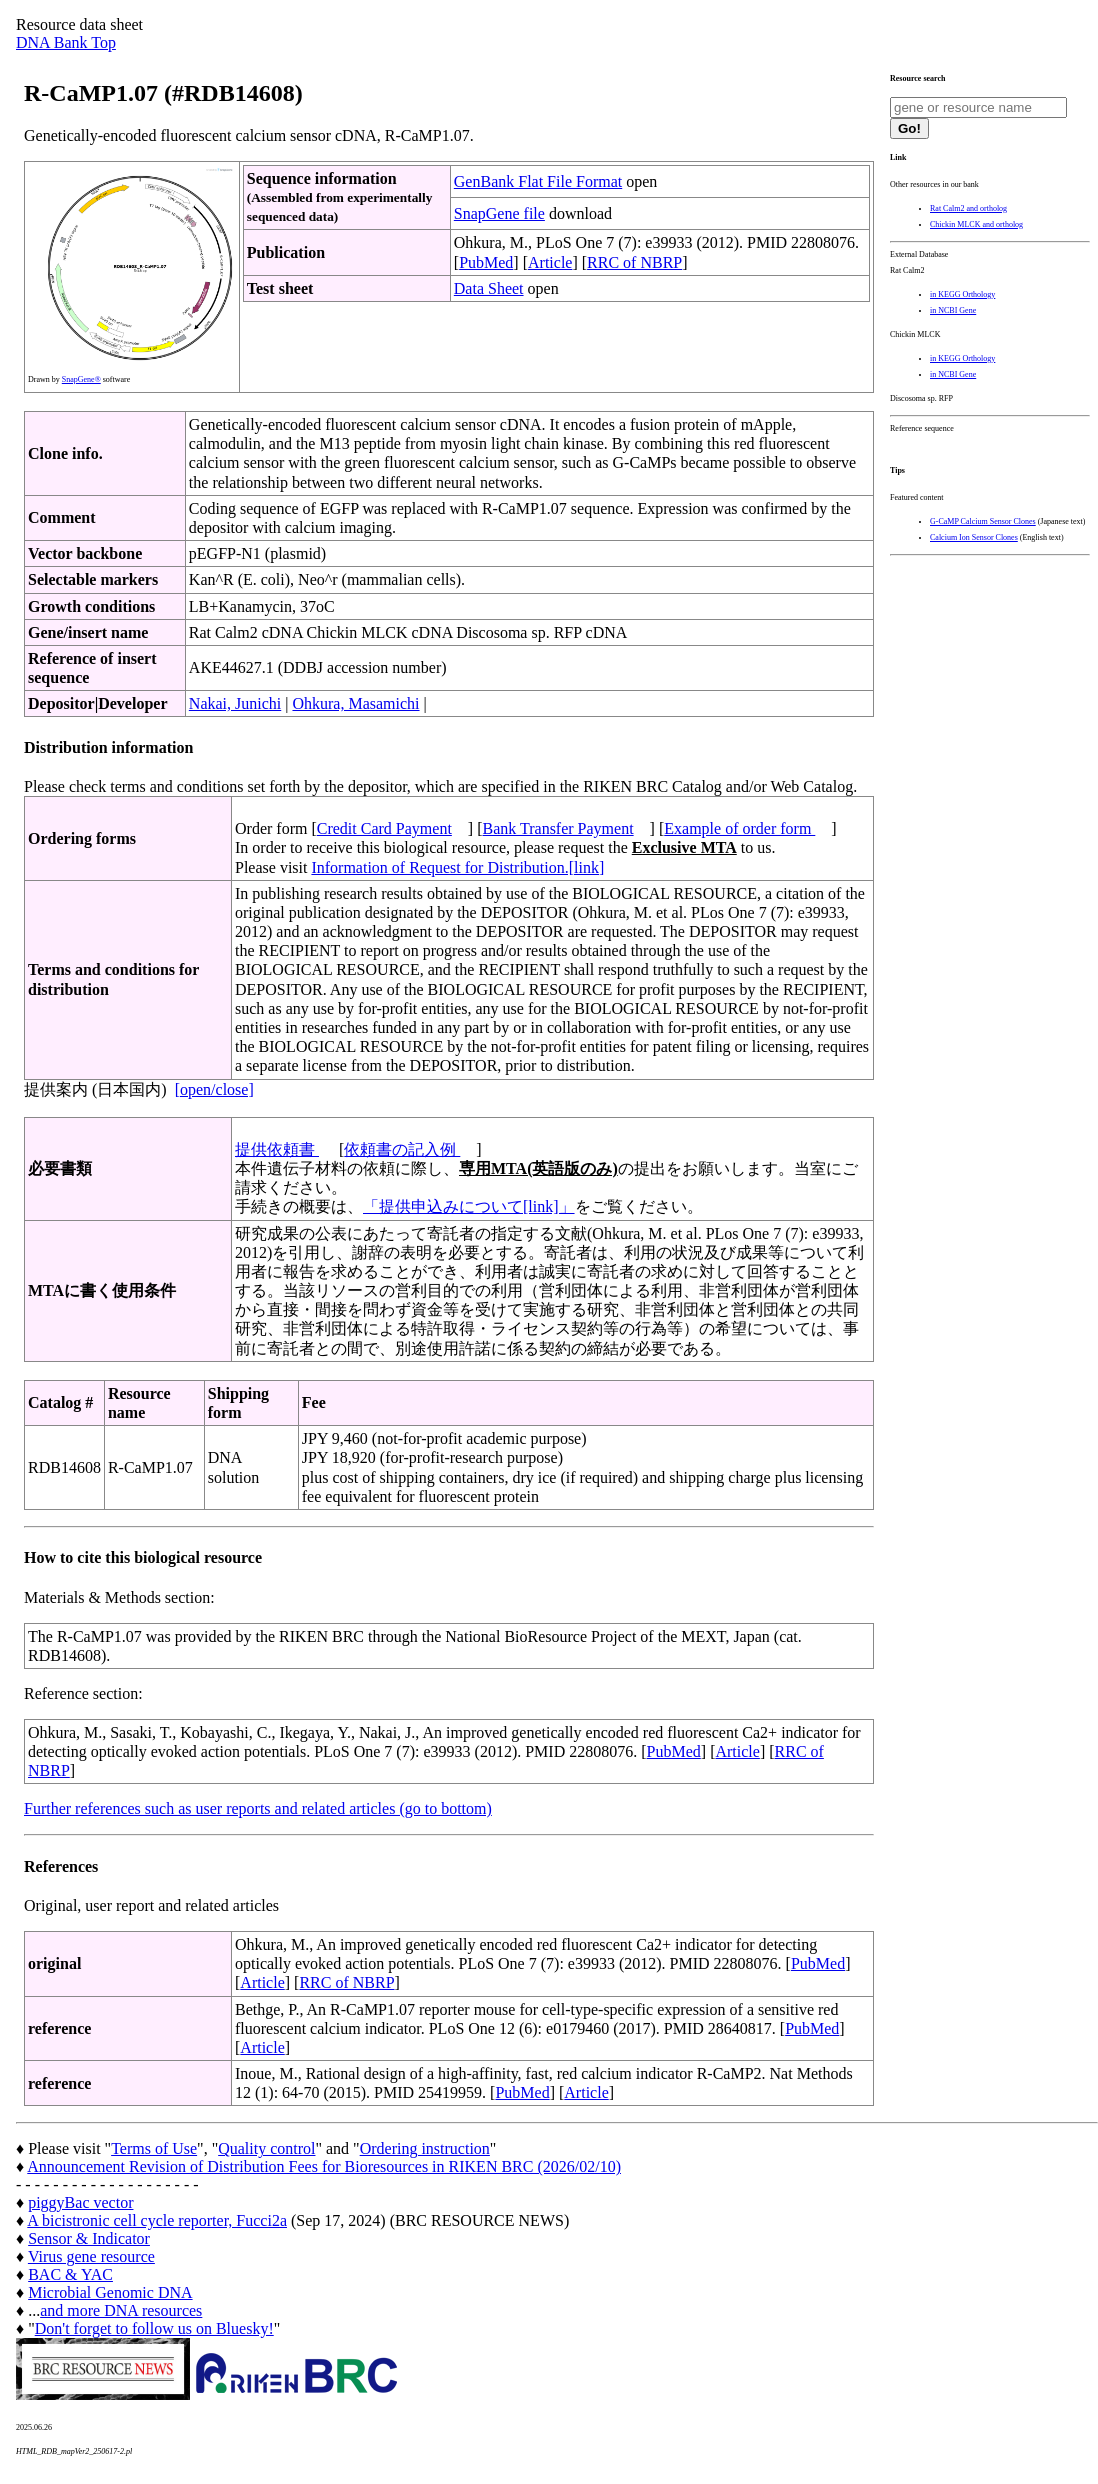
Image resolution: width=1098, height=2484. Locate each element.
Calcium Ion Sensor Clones (974, 537)
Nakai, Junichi (235, 703)
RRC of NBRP (634, 262)
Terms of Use (154, 2148)
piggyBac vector (80, 2202)
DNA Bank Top (66, 42)
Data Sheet (489, 288)
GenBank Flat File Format (538, 181)
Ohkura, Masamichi (355, 703)
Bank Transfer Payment (558, 828)
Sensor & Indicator (89, 2238)
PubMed (486, 262)
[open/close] (214, 1089)
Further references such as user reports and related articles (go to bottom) (258, 1808)
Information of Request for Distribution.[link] (457, 867)
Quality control (266, 2148)
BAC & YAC (70, 2274)
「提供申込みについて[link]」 (469, 1206)
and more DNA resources (121, 2310)
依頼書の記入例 (402, 1149)
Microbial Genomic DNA (110, 2292)
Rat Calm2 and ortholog (968, 208)
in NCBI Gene (953, 310)
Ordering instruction (425, 2148)
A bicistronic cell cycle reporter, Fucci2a (157, 2220)
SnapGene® (81, 379)
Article (550, 262)
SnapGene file (499, 213)
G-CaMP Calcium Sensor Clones (983, 521)
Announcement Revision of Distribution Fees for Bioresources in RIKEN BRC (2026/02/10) (324, 2166)
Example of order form (739, 828)
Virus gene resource (91, 2256)
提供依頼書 (277, 1149)
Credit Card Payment (384, 828)
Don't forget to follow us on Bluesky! (154, 2328)
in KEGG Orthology (962, 294)
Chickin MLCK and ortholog (976, 224)
